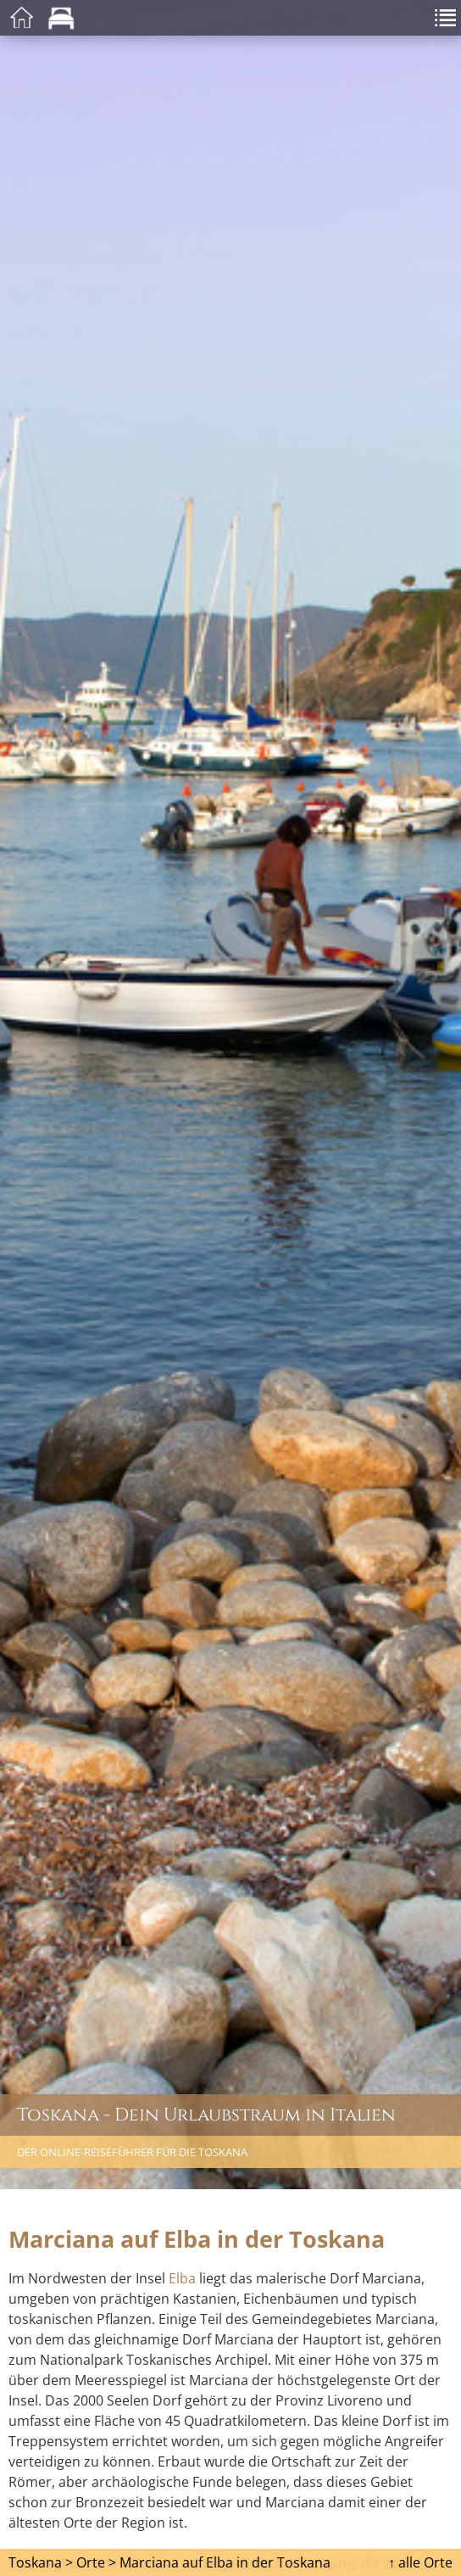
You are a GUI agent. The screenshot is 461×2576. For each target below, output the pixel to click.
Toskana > (40, 2562)
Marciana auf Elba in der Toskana (224, 2562)
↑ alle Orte (420, 2562)
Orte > (96, 2562)
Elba (182, 2278)
